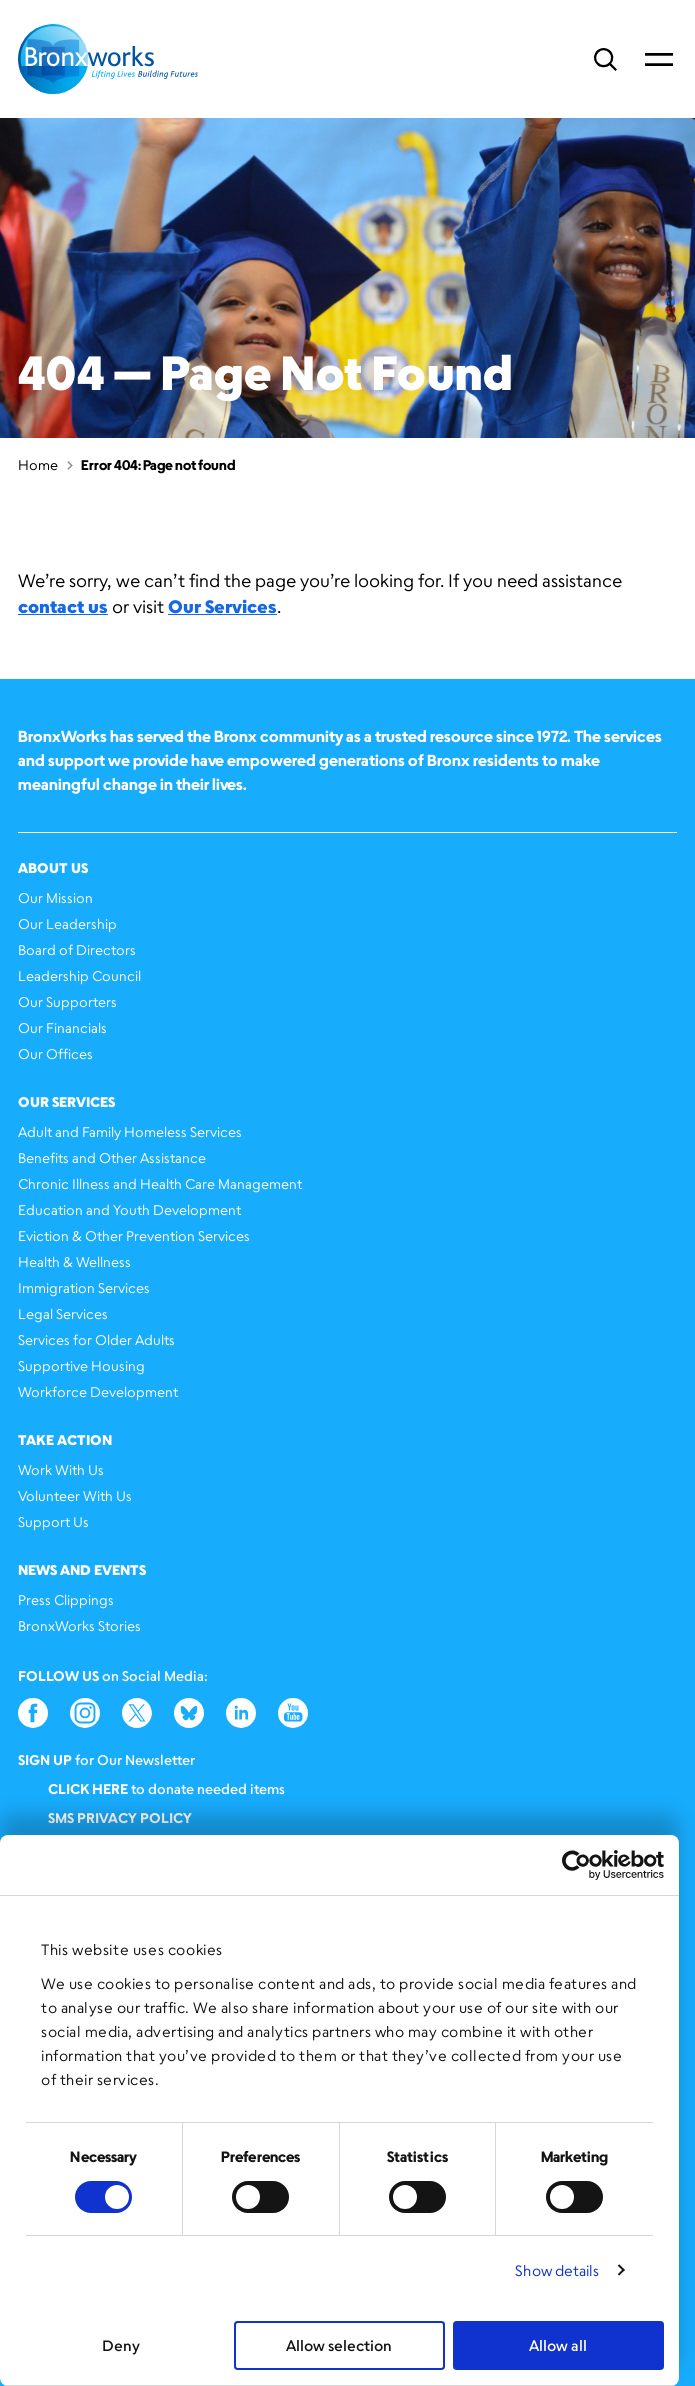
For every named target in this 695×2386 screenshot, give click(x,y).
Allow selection (339, 2345)
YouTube (293, 1713)
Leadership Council (79, 975)
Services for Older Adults (96, 1339)
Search (605, 59)
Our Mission (55, 897)
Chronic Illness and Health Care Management (160, 1183)
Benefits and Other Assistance (112, 1157)
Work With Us (61, 1469)
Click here (88, 1788)
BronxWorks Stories (79, 1625)
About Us (53, 867)
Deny (121, 2345)
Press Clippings (66, 1599)
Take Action (65, 1439)
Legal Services (63, 1313)
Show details (557, 2270)
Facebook (33, 1713)
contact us (63, 606)
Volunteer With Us (75, 1495)
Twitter (137, 1713)
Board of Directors (77, 949)
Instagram (85, 1713)
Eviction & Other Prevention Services (134, 1235)
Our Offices (55, 1053)
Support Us (53, 1521)
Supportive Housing (81, 1365)
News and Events (82, 1569)
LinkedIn (241, 1713)
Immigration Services (84, 1287)
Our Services (222, 606)
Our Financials (62, 1027)
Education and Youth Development (129, 1209)
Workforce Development (98, 1391)
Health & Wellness (74, 1261)
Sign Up (45, 1759)
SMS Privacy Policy (120, 1817)
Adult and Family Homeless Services (130, 1131)
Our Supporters (67, 1001)
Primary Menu (659, 59)
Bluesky (189, 1713)
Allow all (558, 2345)
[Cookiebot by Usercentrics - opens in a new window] (576, 1865)
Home (38, 464)
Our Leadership (67, 923)
